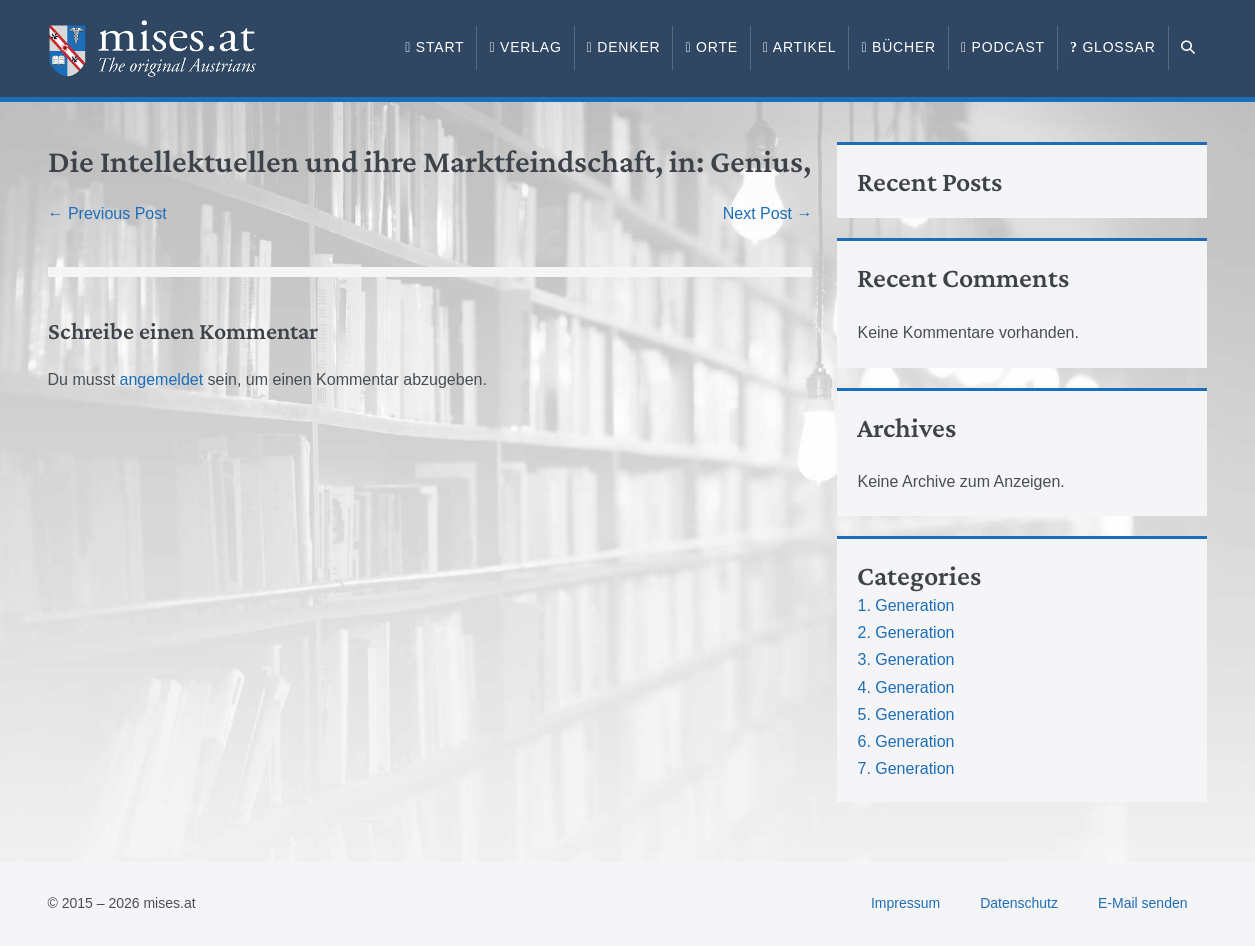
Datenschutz (1019, 903)
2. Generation (905, 632)
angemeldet (162, 379)
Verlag (525, 47)
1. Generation (905, 605)
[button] (1188, 48)
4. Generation (905, 687)
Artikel (800, 47)
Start (434, 47)
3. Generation (905, 659)
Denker (624, 47)
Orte (711, 47)
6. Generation (905, 741)
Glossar (1113, 47)
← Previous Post (107, 213)
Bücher (898, 47)
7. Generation (905, 768)
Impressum (905, 903)
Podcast (1003, 47)
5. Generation (905, 714)
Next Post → (768, 213)
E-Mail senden (1143, 903)
